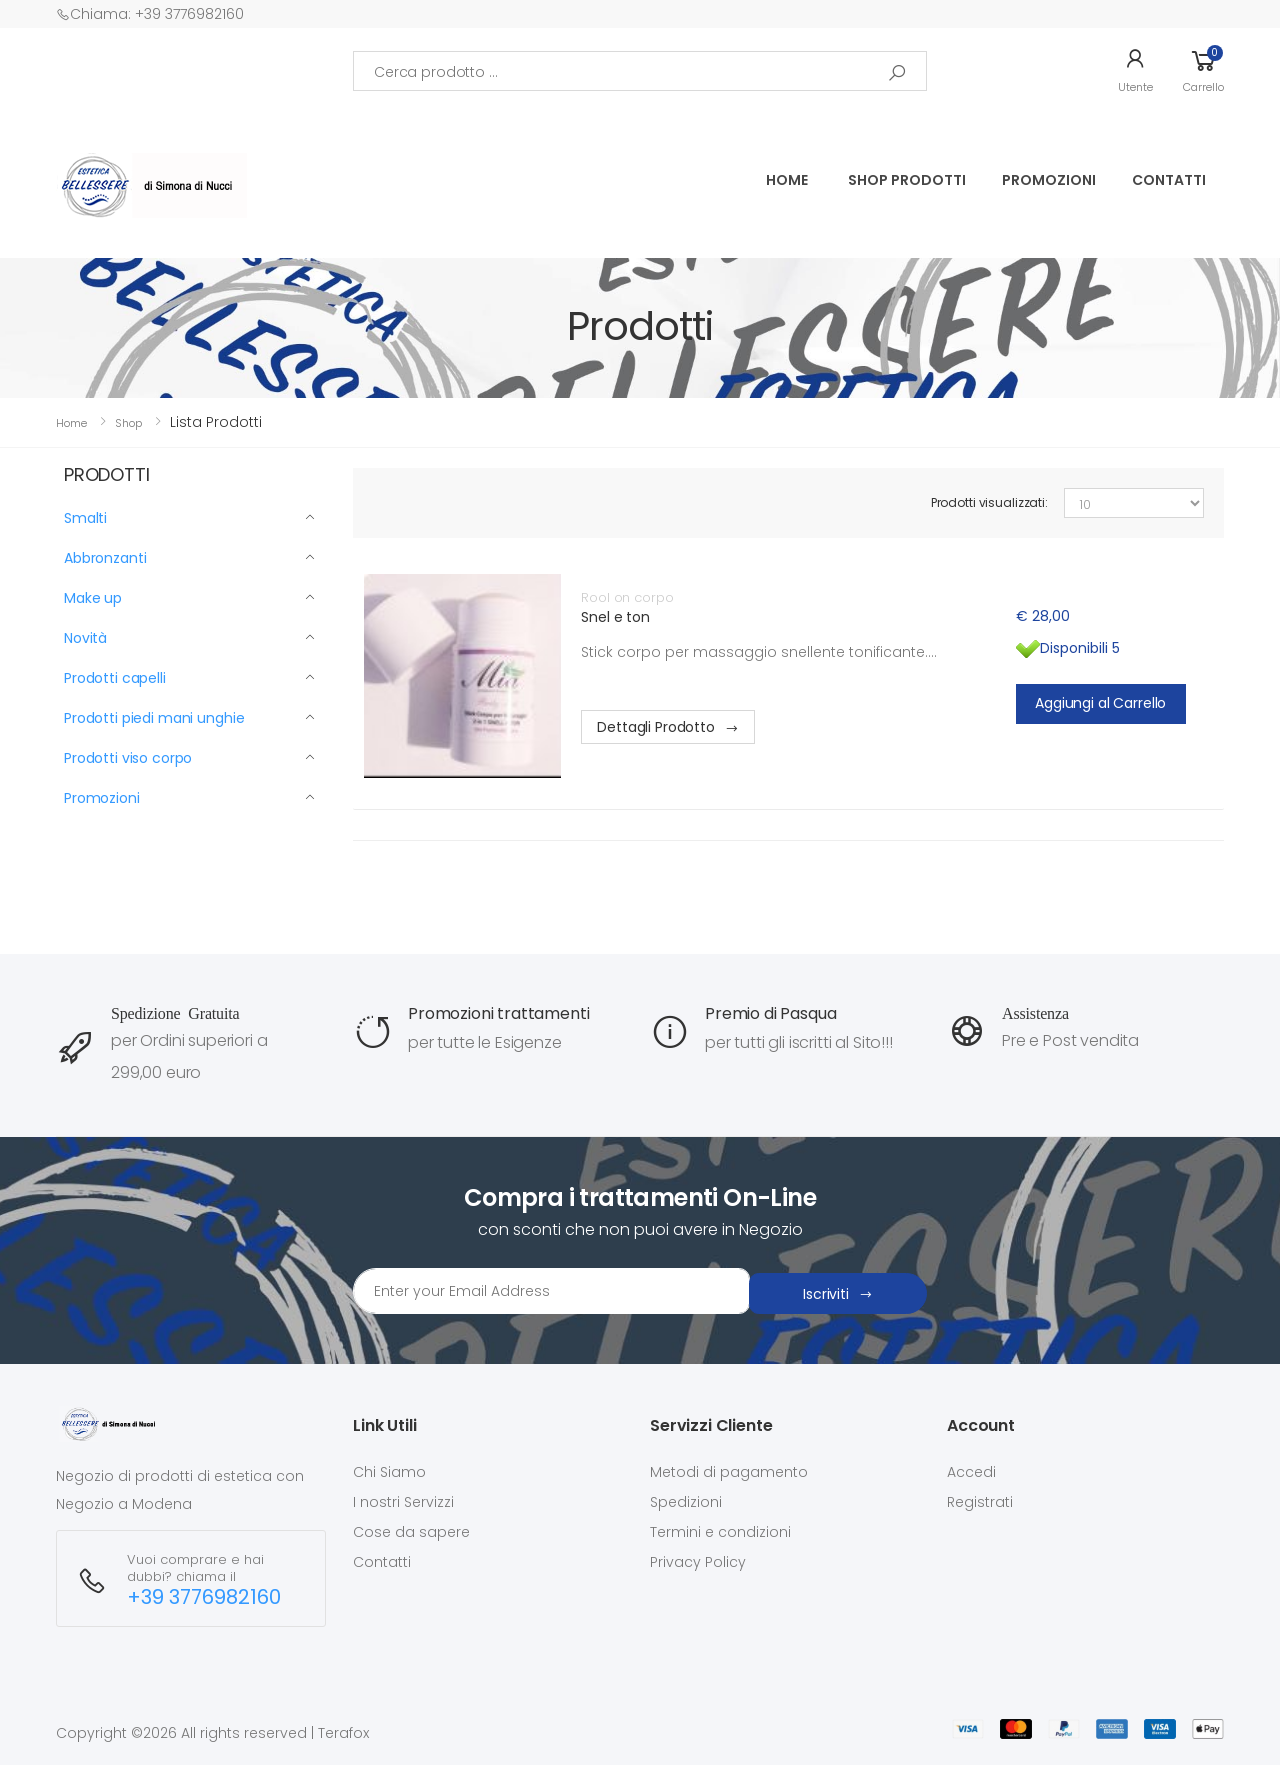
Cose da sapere (411, 1532)
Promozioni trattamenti (498, 1013)
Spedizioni (686, 1502)
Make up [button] (93, 598)
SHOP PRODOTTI (907, 180)
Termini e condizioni (720, 1532)
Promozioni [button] (102, 798)
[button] (1135, 71)
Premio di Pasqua (770, 1013)
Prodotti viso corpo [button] (128, 758)
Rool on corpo (627, 597)
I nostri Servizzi (403, 1502)
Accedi (971, 1472)
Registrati (980, 1502)
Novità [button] (85, 638)
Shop (128, 423)
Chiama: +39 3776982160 (150, 14)
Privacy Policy (698, 1562)
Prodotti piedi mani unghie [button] (154, 718)
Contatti (1169, 180)
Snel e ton (615, 617)
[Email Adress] (551, 1291)
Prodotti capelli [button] (115, 678)
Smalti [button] (85, 518)
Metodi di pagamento (729, 1472)
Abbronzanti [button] (105, 558)
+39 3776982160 (204, 1597)
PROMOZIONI (1049, 180)
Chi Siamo (389, 1472)
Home (787, 180)
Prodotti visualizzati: (989, 502)
